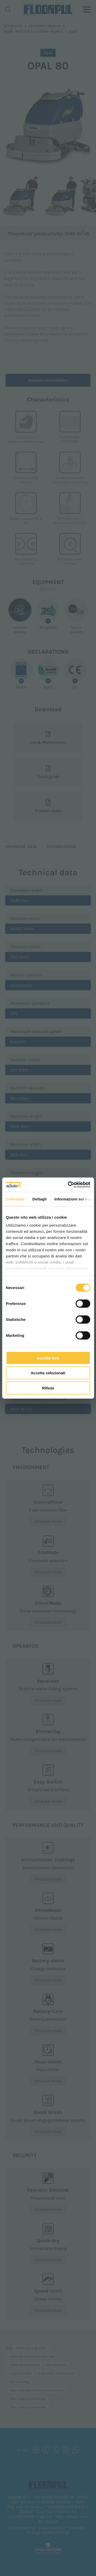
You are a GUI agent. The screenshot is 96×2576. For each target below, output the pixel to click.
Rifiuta (48, 1388)
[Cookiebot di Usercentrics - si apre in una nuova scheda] (68, 1184)
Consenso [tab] (15, 1199)
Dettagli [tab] (39, 1199)
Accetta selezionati (48, 1373)
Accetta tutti (48, 1358)
